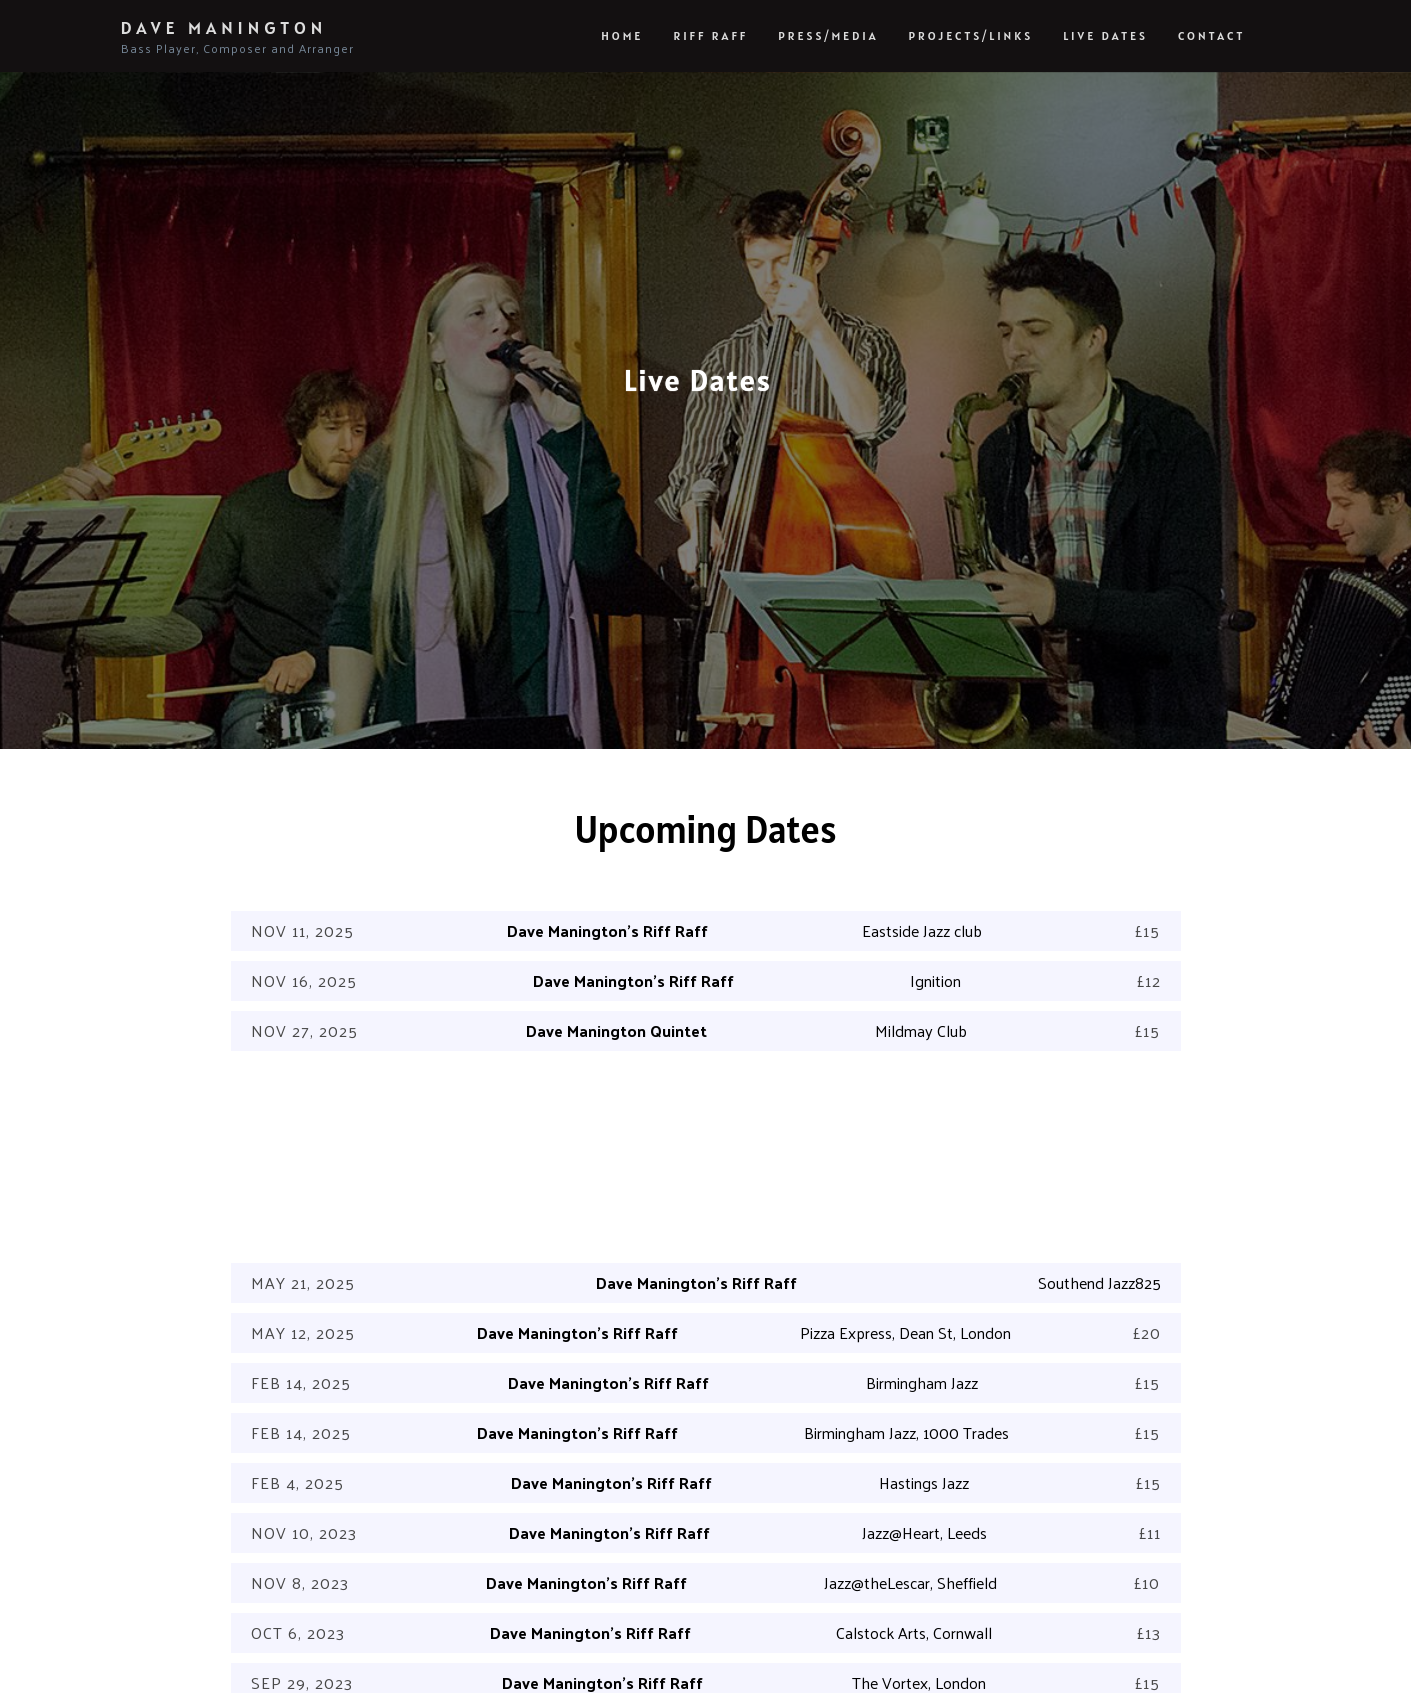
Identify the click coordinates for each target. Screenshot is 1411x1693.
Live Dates (1105, 35)
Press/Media (828, 35)
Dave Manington (237, 37)
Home (622, 35)
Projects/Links (971, 35)
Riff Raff (710, 35)
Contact (1212, 35)
